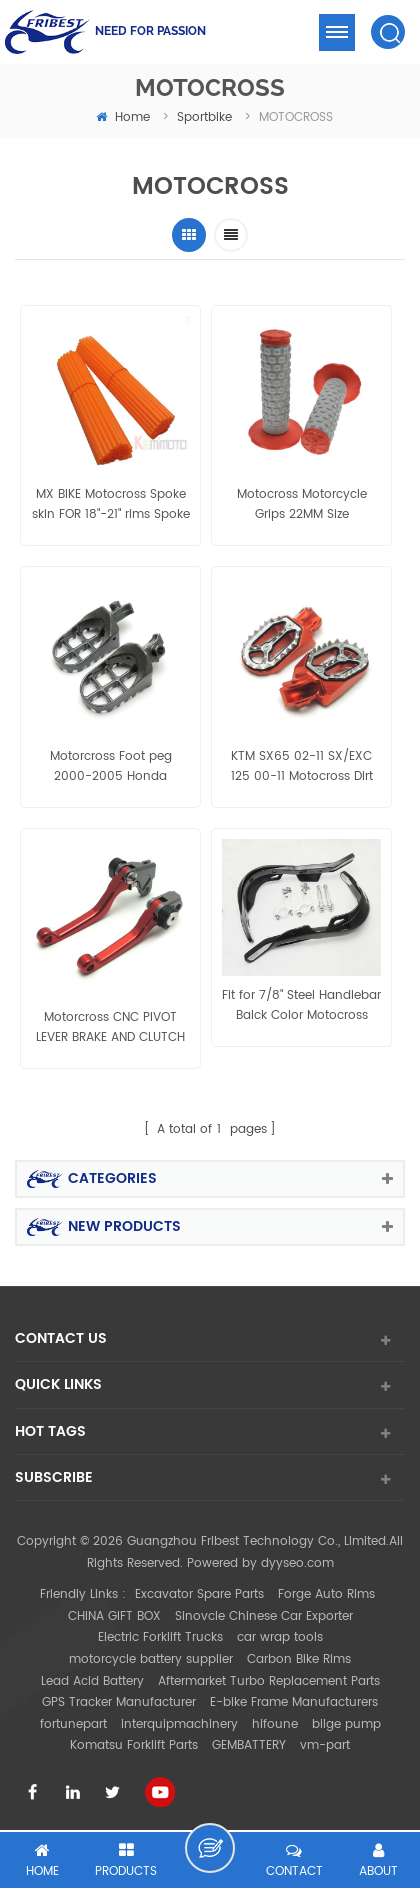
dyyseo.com (297, 1563)
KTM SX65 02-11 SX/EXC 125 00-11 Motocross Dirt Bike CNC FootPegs (302, 767)
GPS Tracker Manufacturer (119, 1702)
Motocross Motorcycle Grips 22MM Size (302, 504)
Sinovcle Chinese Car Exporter (264, 1616)
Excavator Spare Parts (199, 1594)
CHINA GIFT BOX (114, 1616)
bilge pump (346, 1724)
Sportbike (204, 117)
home (123, 117)
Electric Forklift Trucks (160, 1637)
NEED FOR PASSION (150, 31)
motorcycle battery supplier (151, 1659)
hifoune (275, 1724)
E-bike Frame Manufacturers (294, 1702)
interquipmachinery (179, 1724)
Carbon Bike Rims (299, 1659)
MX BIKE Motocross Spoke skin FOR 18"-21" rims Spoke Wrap (111, 505)
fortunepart (73, 1724)
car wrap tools (280, 1637)
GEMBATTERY (249, 1745)
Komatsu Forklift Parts (134, 1745)
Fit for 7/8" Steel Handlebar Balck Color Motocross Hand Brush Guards (301, 1006)
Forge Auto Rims (326, 1594)
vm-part (325, 1745)
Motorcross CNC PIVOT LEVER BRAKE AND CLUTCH (110, 1027)
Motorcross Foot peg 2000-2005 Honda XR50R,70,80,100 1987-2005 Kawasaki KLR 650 (111, 767)
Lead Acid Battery (92, 1681)
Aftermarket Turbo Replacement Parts (269, 1681)
